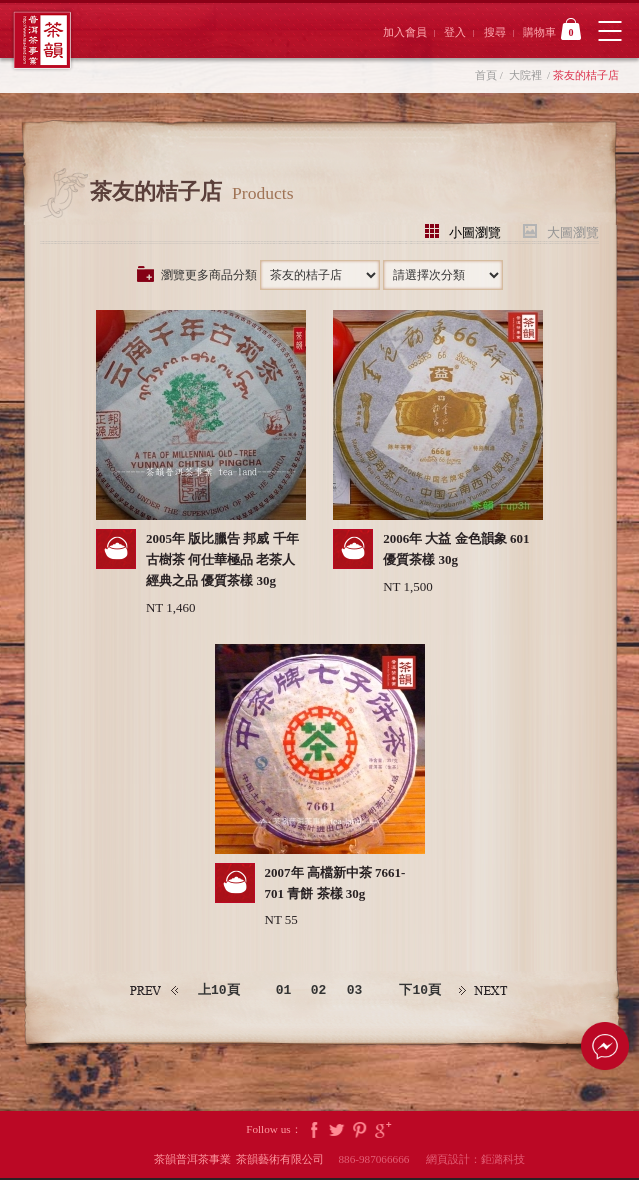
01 (283, 992)
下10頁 (423, 992)
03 (357, 992)
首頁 (486, 75)
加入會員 (405, 32)
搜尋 (495, 32)
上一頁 (151, 992)
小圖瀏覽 (475, 231)
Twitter (337, 1131)
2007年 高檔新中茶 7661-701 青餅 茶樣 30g (335, 884)
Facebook (314, 1131)
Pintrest (360, 1131)
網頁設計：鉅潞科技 (475, 1161)
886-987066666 (380, 1161)
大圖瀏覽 (573, 231)
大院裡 (525, 75)
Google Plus (383, 1131)
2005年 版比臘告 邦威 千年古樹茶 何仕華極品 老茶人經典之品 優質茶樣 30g (222, 560)
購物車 (552, 29)
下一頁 (488, 992)
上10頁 (216, 992)
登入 (455, 32)
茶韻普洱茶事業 (42, 40)
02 (320, 992)
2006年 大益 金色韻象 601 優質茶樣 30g (456, 550)
